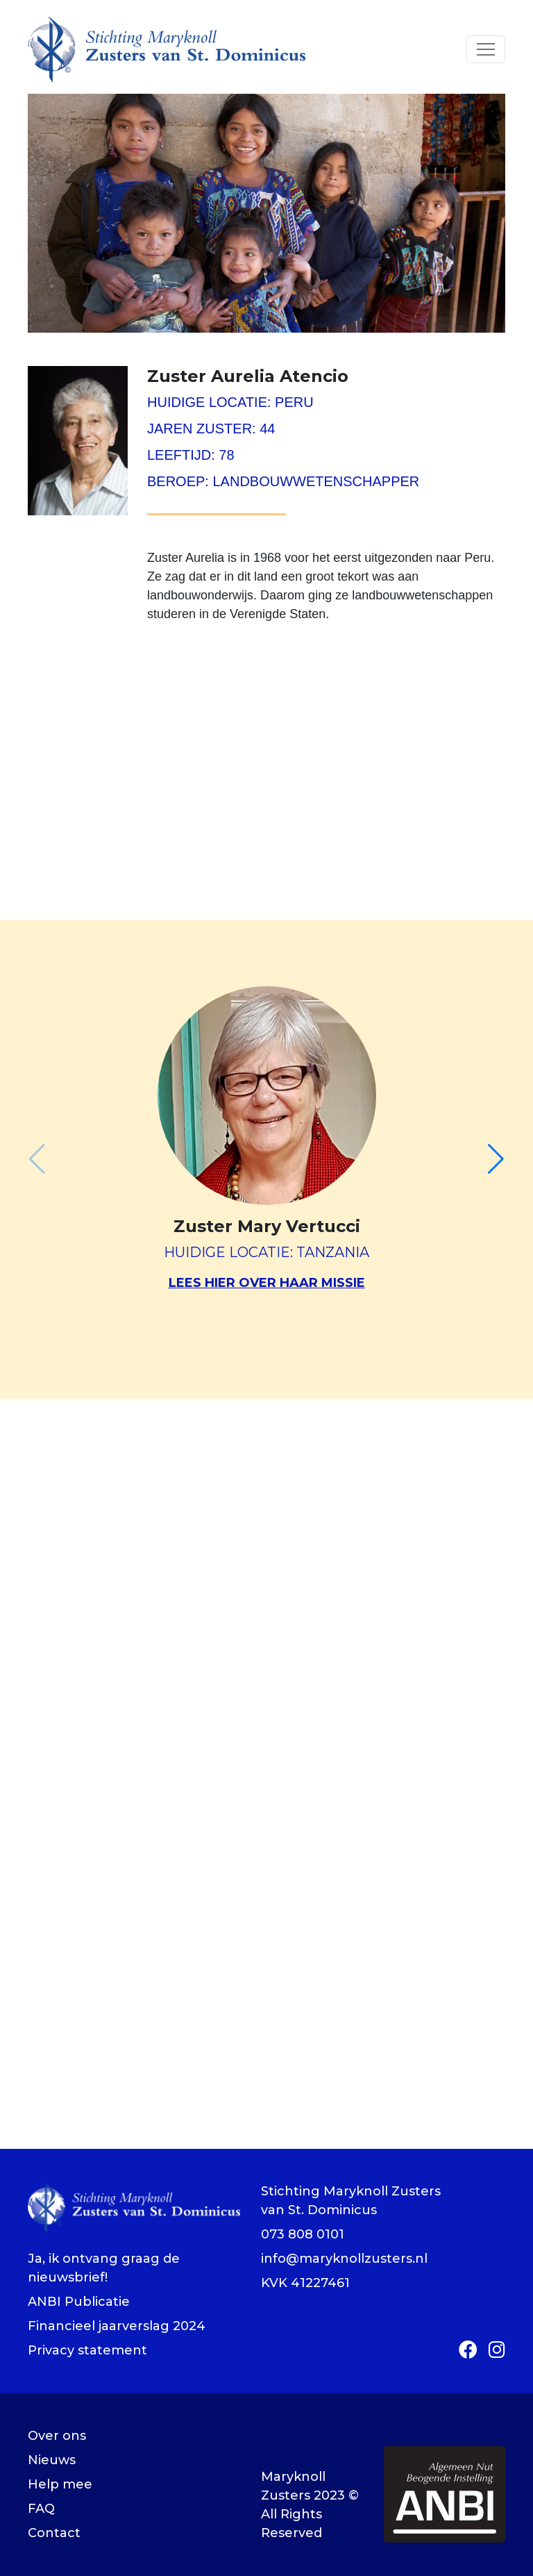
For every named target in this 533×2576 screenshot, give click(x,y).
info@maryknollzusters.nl (344, 2258)
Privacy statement (87, 2350)
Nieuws (52, 2460)
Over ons (57, 2435)
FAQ (41, 2508)
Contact (54, 2533)
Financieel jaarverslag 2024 (116, 2326)
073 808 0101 (302, 2234)
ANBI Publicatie (79, 2301)
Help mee (60, 2484)
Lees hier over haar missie (267, 1282)
